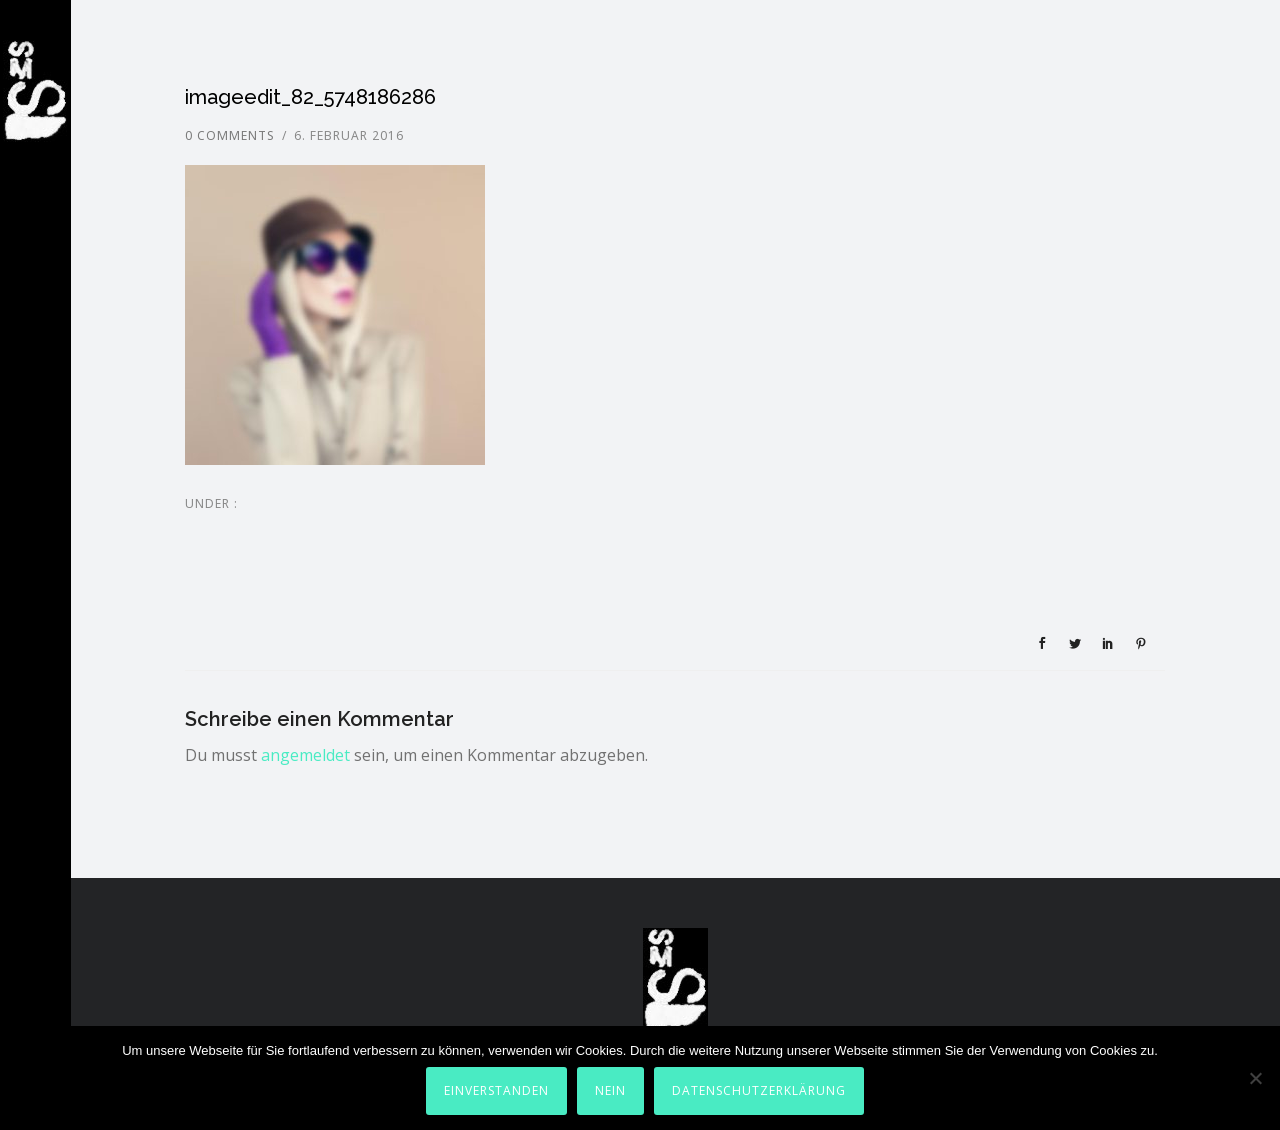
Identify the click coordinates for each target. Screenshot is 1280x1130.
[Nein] (1255, 1078)
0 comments (230, 135)
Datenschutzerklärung (759, 1090)
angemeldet (305, 755)
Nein (610, 1090)
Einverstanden (496, 1090)
